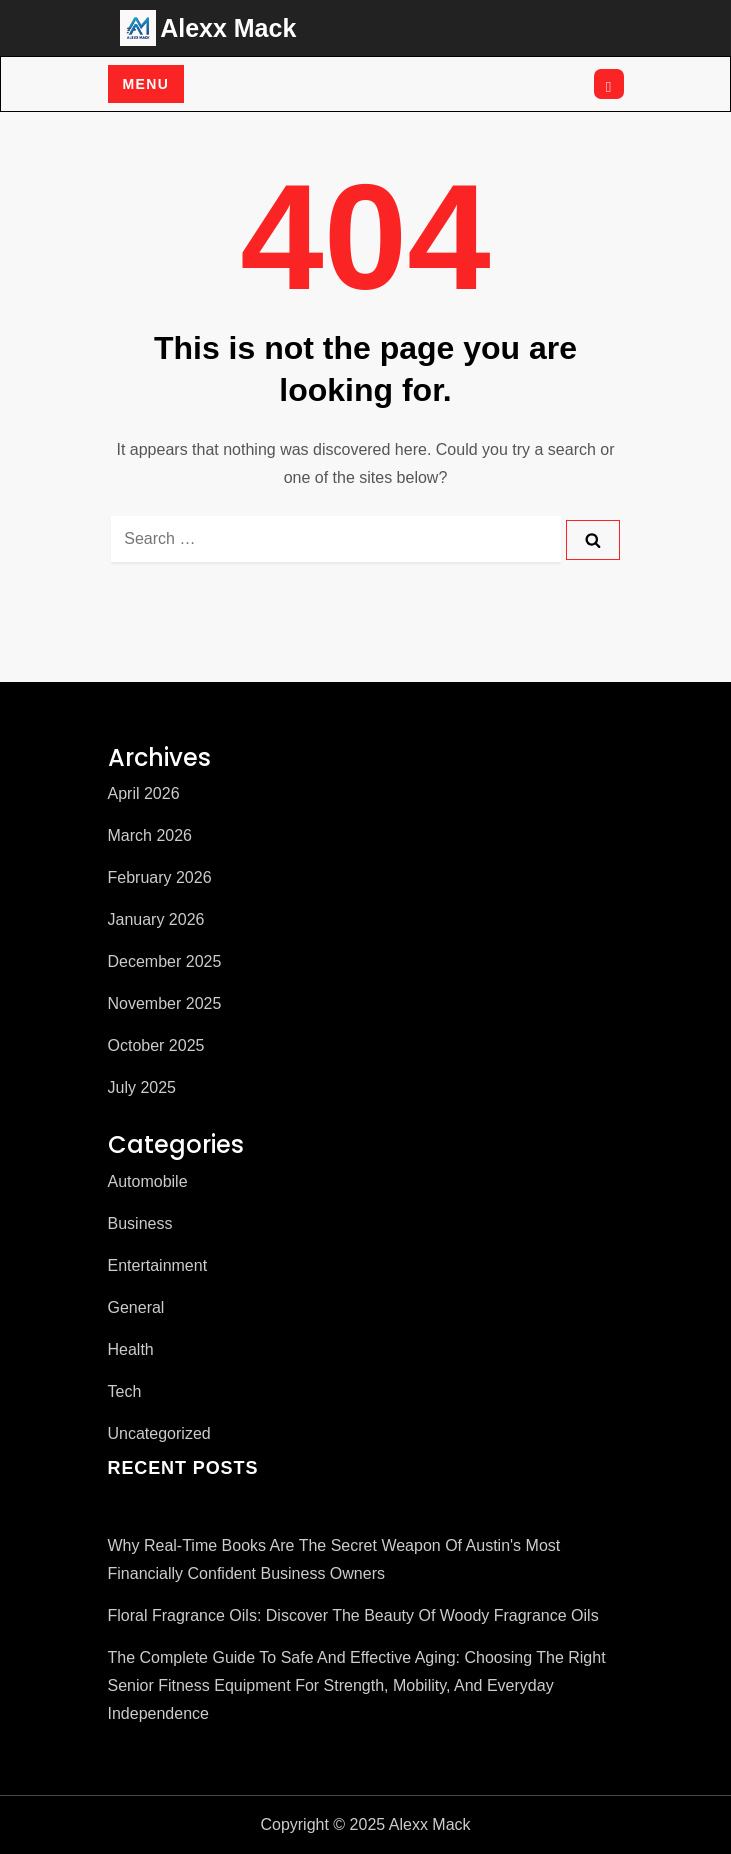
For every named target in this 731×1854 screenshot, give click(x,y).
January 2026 (156, 919)
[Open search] (609, 84)
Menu (146, 84)
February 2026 (160, 877)
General (136, 1307)
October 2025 (156, 1045)
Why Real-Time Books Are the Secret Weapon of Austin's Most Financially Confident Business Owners (334, 1559)
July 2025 (142, 1087)
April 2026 (144, 793)
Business (140, 1223)
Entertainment (158, 1265)
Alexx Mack (228, 28)
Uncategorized (159, 1433)
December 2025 (165, 961)
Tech (125, 1391)
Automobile (148, 1181)
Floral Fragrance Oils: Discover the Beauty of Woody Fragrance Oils (353, 1615)
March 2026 (150, 835)
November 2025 (165, 1003)
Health (131, 1349)
